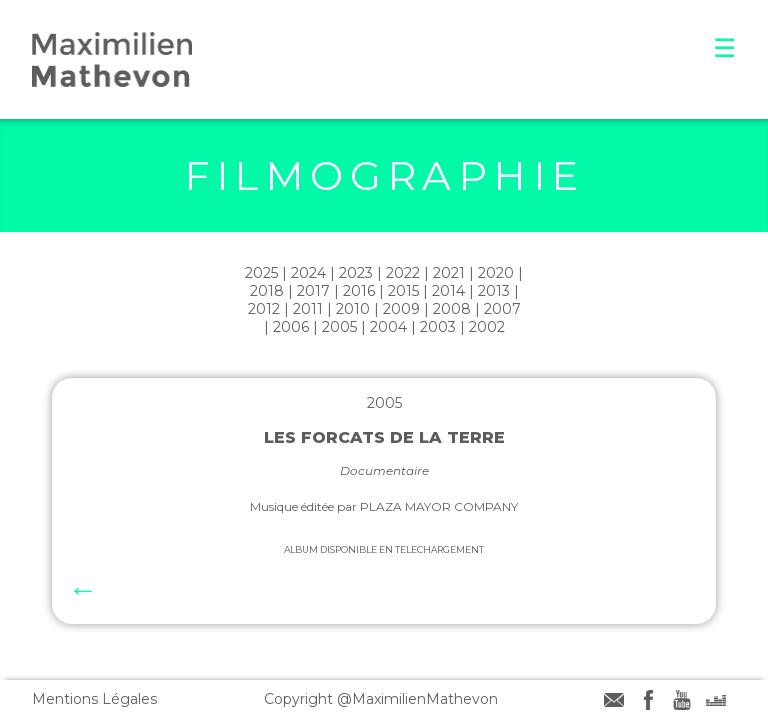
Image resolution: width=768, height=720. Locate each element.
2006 (291, 327)
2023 (356, 273)
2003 (438, 327)
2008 (452, 309)
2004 (388, 327)
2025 (261, 273)
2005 (339, 327)
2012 (264, 309)
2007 (502, 309)
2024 (308, 273)
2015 (403, 291)
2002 (487, 327)
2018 (267, 291)
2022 (403, 273)
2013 (494, 291)
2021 (449, 273)
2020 (496, 273)
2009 (401, 309)
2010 (353, 309)
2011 (308, 309)
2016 (359, 291)
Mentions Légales (94, 699)
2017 (313, 291)
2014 (448, 291)
